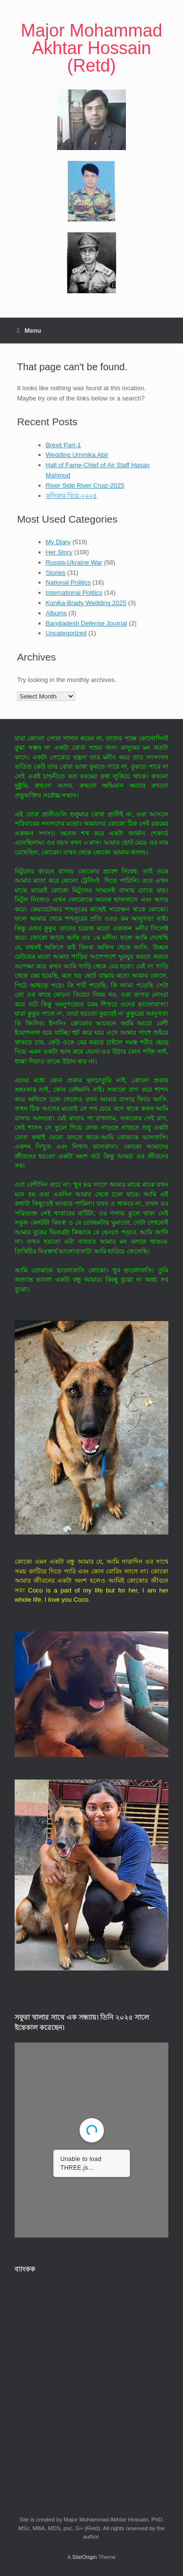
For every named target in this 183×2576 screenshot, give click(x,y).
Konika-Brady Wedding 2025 (86, 602)
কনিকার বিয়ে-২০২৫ (71, 495)
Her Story (59, 552)
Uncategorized (66, 633)
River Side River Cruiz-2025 (85, 485)
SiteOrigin (84, 2557)
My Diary (58, 542)
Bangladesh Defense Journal (86, 623)
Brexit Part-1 (63, 445)
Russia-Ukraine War (74, 562)
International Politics (74, 592)
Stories (55, 572)
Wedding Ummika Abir (77, 454)
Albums (56, 613)
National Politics (68, 582)
